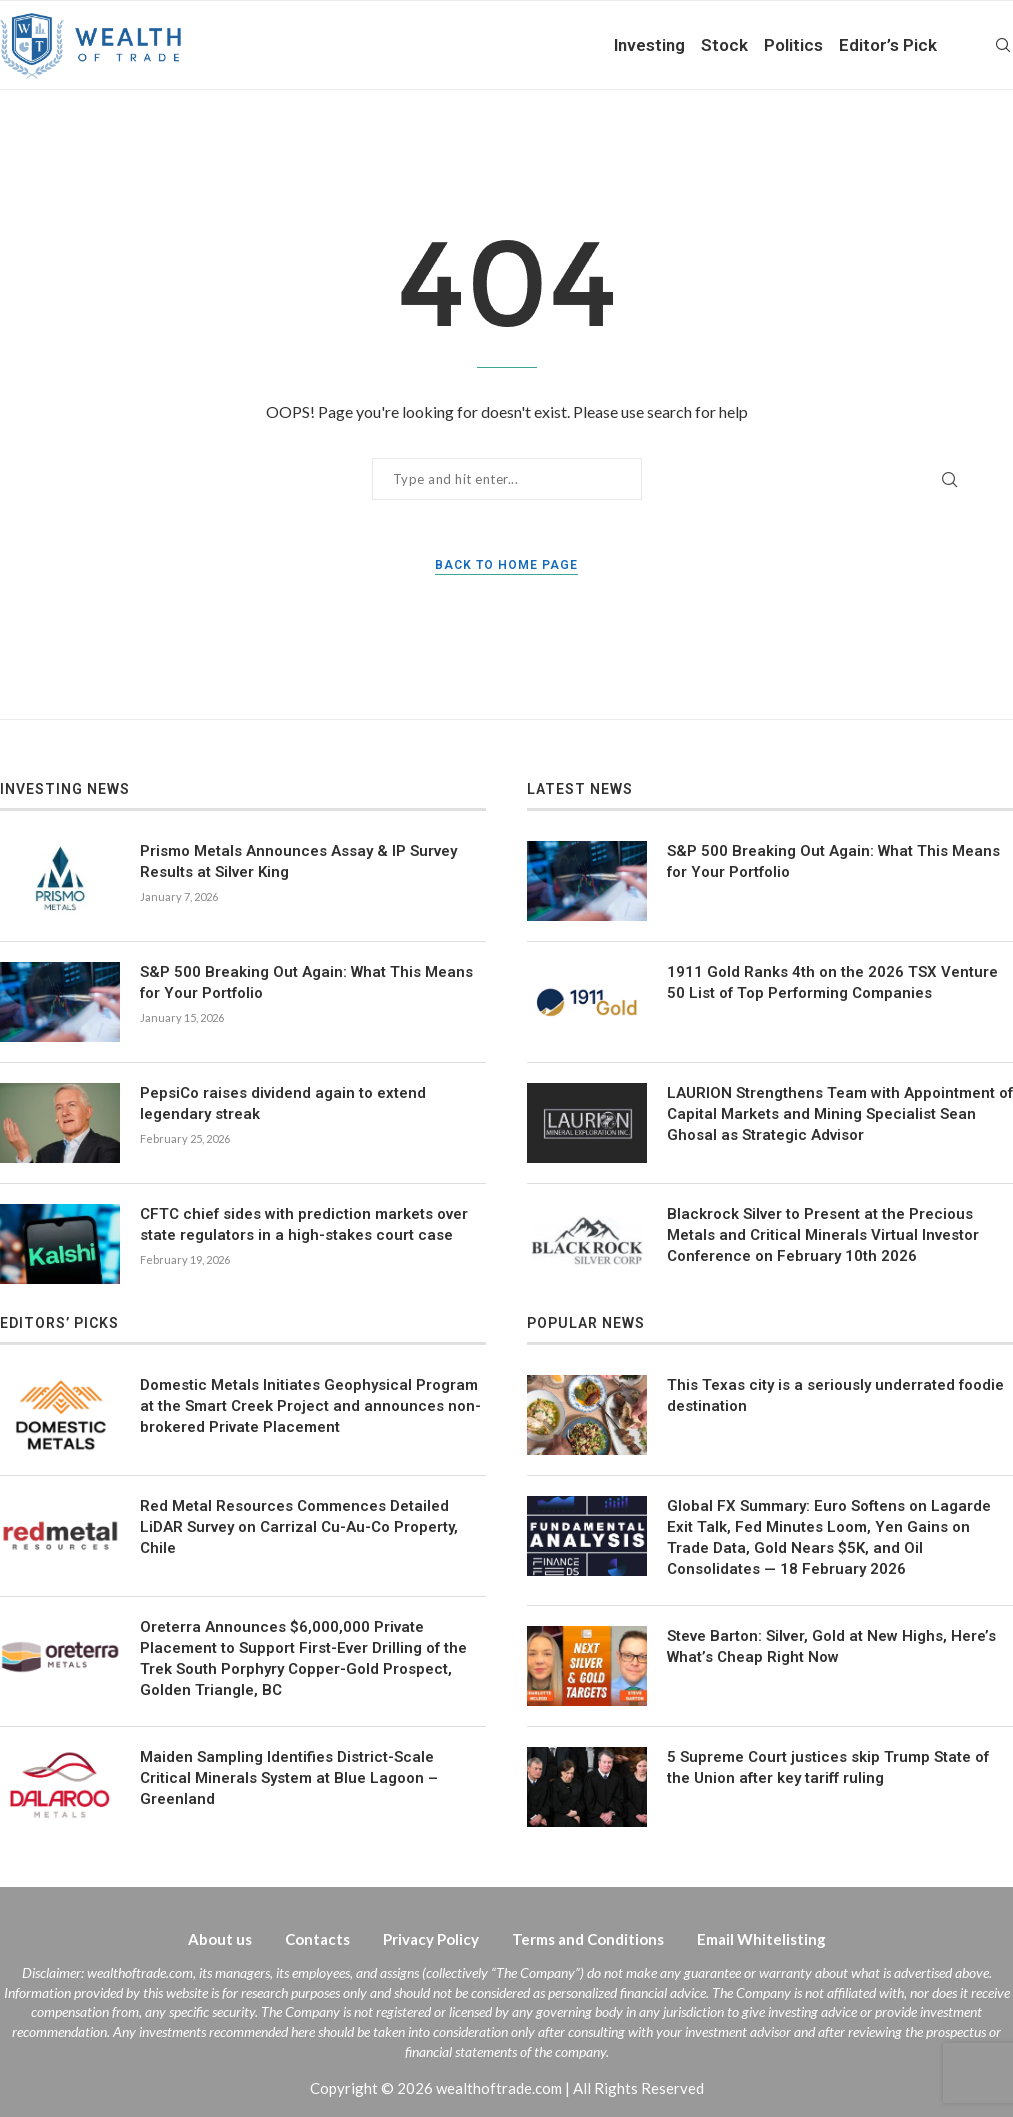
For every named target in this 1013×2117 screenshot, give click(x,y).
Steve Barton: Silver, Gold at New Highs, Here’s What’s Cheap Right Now (831, 1646)
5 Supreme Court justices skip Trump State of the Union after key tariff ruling (828, 1767)
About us (220, 1939)
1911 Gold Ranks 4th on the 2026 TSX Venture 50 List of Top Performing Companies (832, 982)
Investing (649, 45)
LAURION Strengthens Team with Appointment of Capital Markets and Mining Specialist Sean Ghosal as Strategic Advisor (840, 1114)
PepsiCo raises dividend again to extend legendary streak (283, 1103)
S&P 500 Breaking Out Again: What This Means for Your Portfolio (306, 982)
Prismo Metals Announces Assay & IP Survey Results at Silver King (298, 861)
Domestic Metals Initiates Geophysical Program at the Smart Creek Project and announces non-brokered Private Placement (310, 1406)
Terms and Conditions (588, 1939)
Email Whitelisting (761, 1939)
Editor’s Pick (888, 45)
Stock (724, 45)
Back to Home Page (506, 565)
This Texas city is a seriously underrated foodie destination (835, 1395)
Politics (793, 45)
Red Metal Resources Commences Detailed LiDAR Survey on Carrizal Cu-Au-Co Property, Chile (299, 1527)
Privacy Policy (431, 1939)
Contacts (317, 1939)
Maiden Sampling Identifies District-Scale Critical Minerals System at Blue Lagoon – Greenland (289, 1778)
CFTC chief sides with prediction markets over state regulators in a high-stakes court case (304, 1224)
